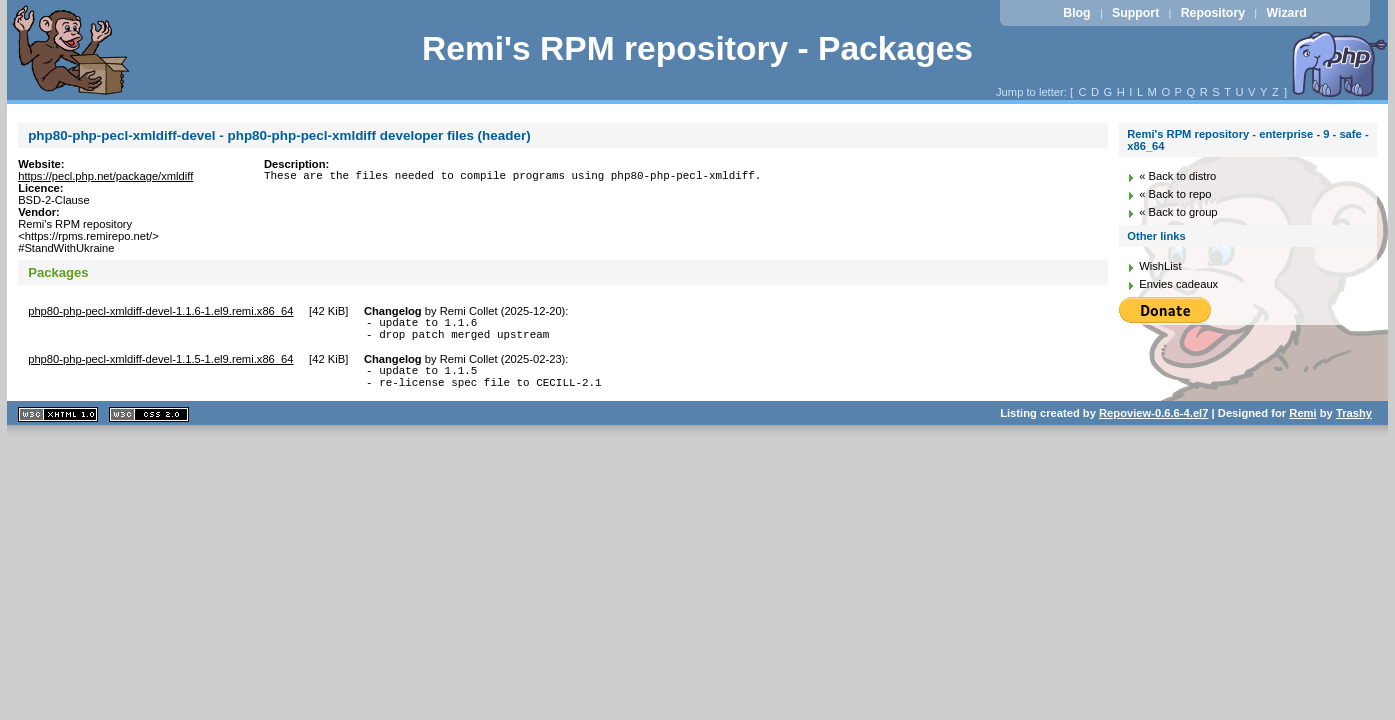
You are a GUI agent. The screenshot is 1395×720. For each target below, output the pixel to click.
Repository (1213, 13)
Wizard (1286, 13)
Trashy (1354, 425)
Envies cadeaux (1178, 284)
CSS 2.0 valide (149, 426)
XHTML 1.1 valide (58, 426)
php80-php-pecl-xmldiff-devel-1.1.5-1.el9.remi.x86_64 (160, 365)
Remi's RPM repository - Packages (697, 48)
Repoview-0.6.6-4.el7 (1153, 425)
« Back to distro (1177, 176)
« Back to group (1178, 212)
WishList (1160, 266)
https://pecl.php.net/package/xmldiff (105, 176)
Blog (1076, 13)
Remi (1302, 425)
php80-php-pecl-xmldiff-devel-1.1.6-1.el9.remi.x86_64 (160, 311)
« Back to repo (1175, 194)
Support (1135, 13)
